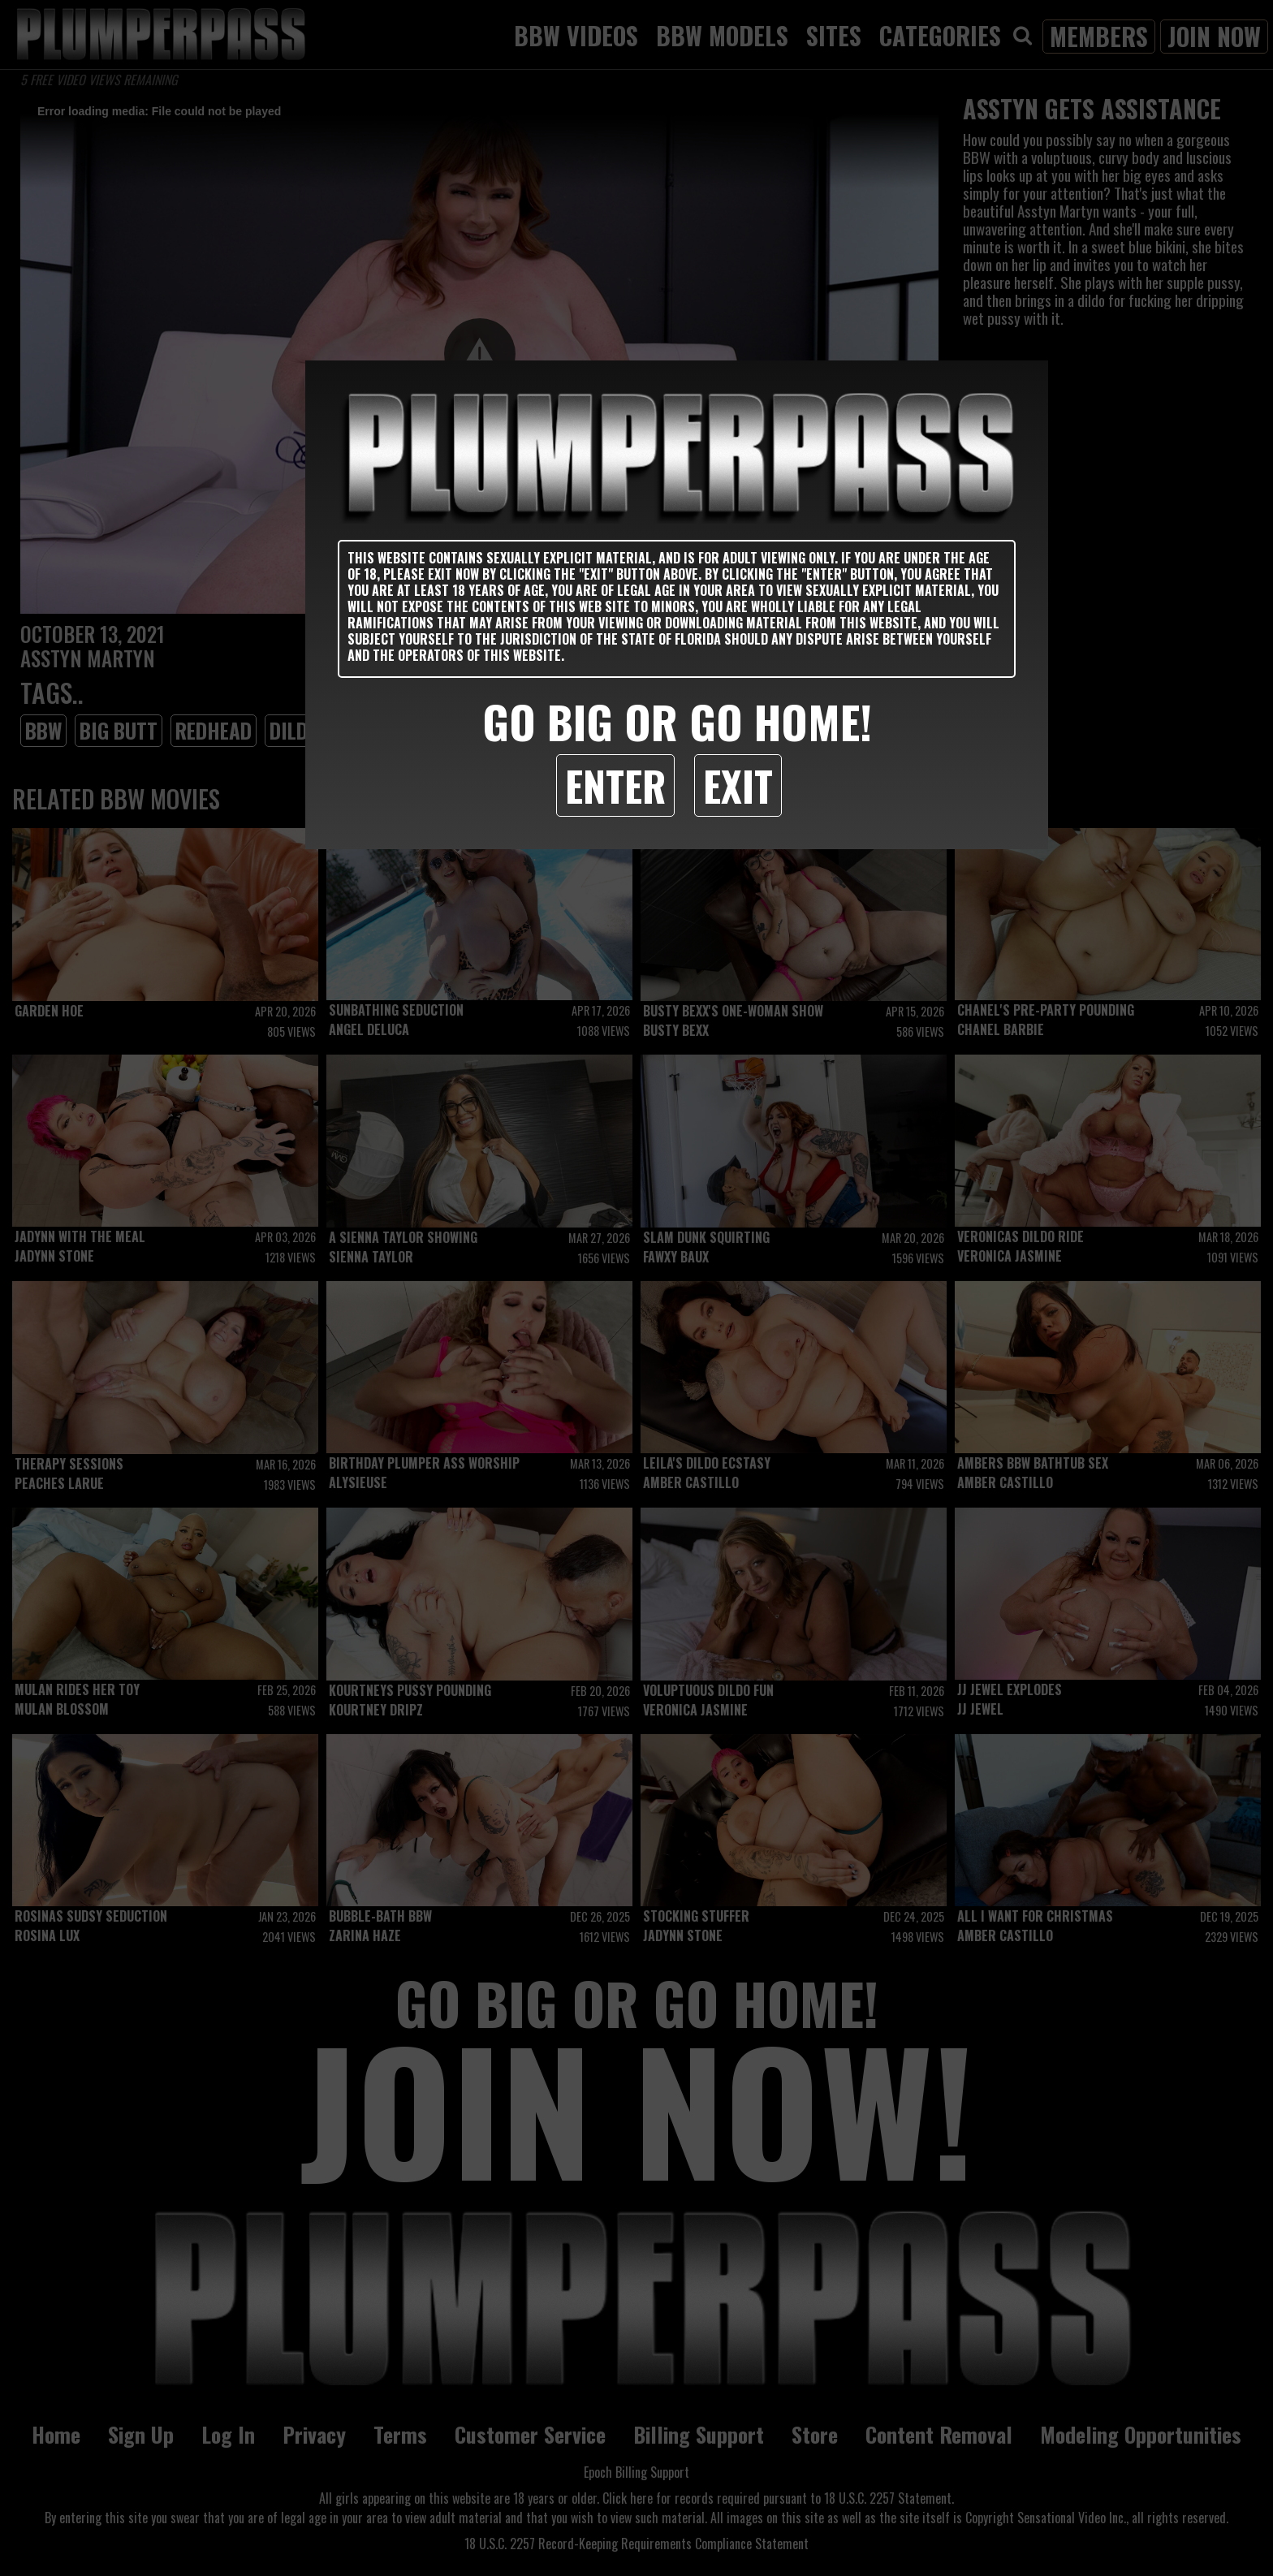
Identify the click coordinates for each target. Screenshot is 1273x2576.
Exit (738, 785)
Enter (615, 785)
